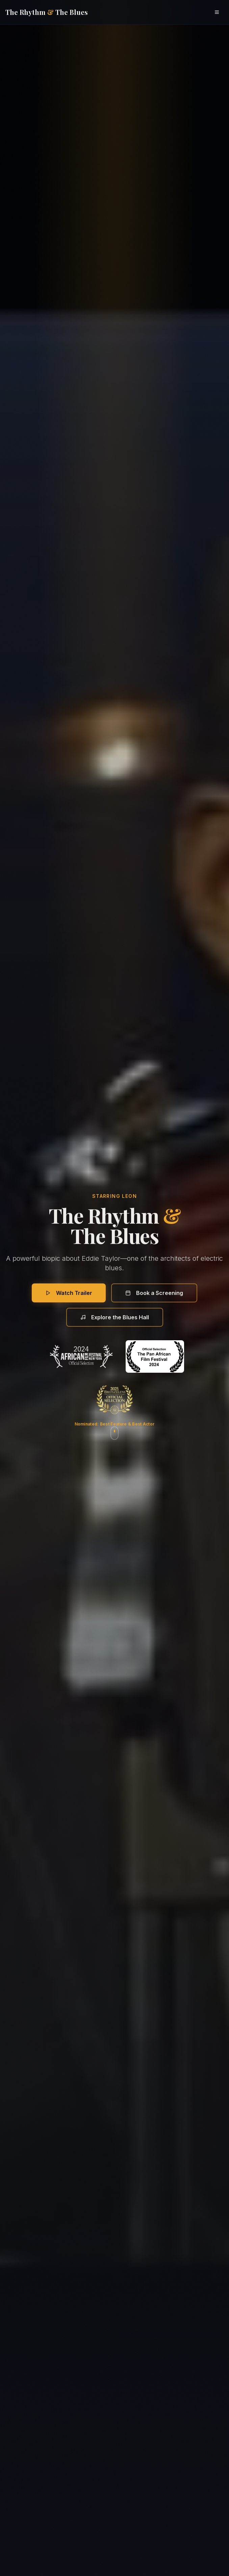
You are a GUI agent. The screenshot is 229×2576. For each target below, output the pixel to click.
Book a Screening (154, 1293)
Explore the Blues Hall (114, 1317)
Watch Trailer (68, 1293)
